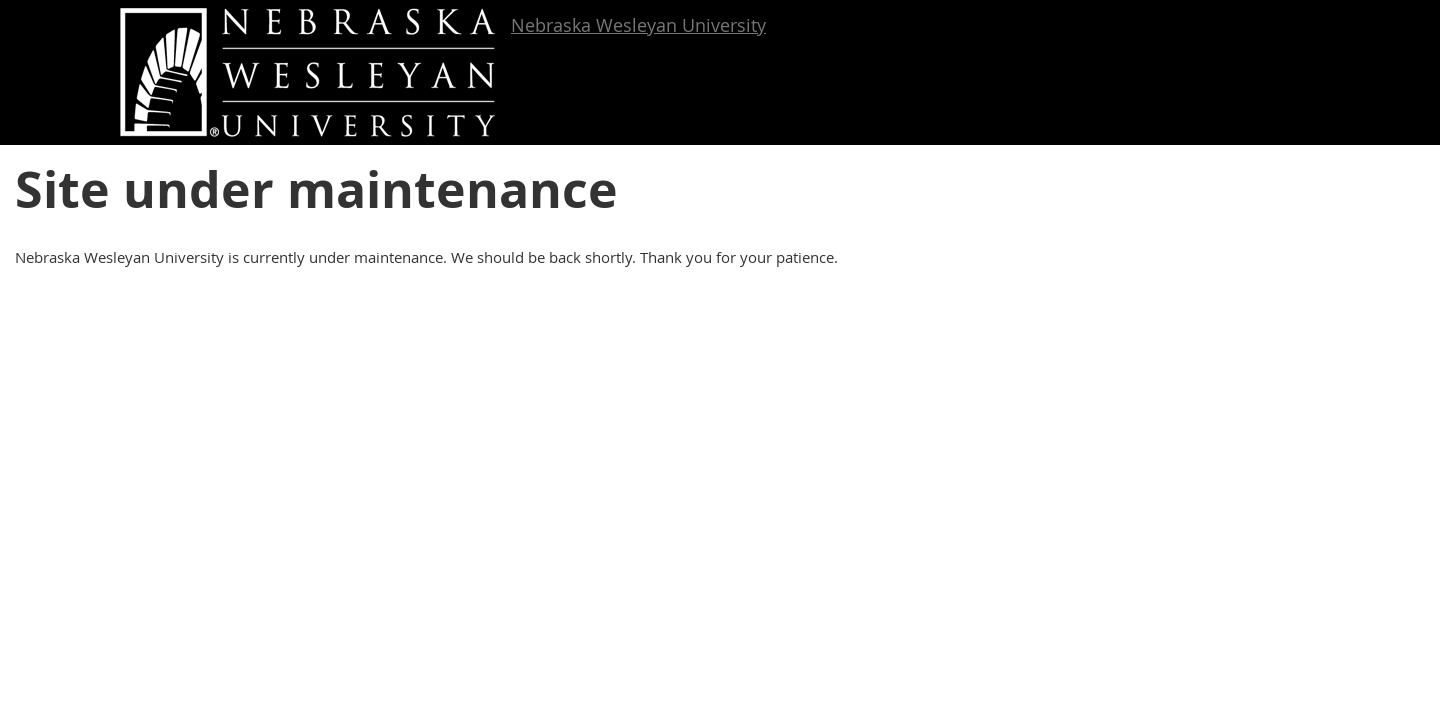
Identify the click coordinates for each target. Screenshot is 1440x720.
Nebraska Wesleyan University (638, 25)
